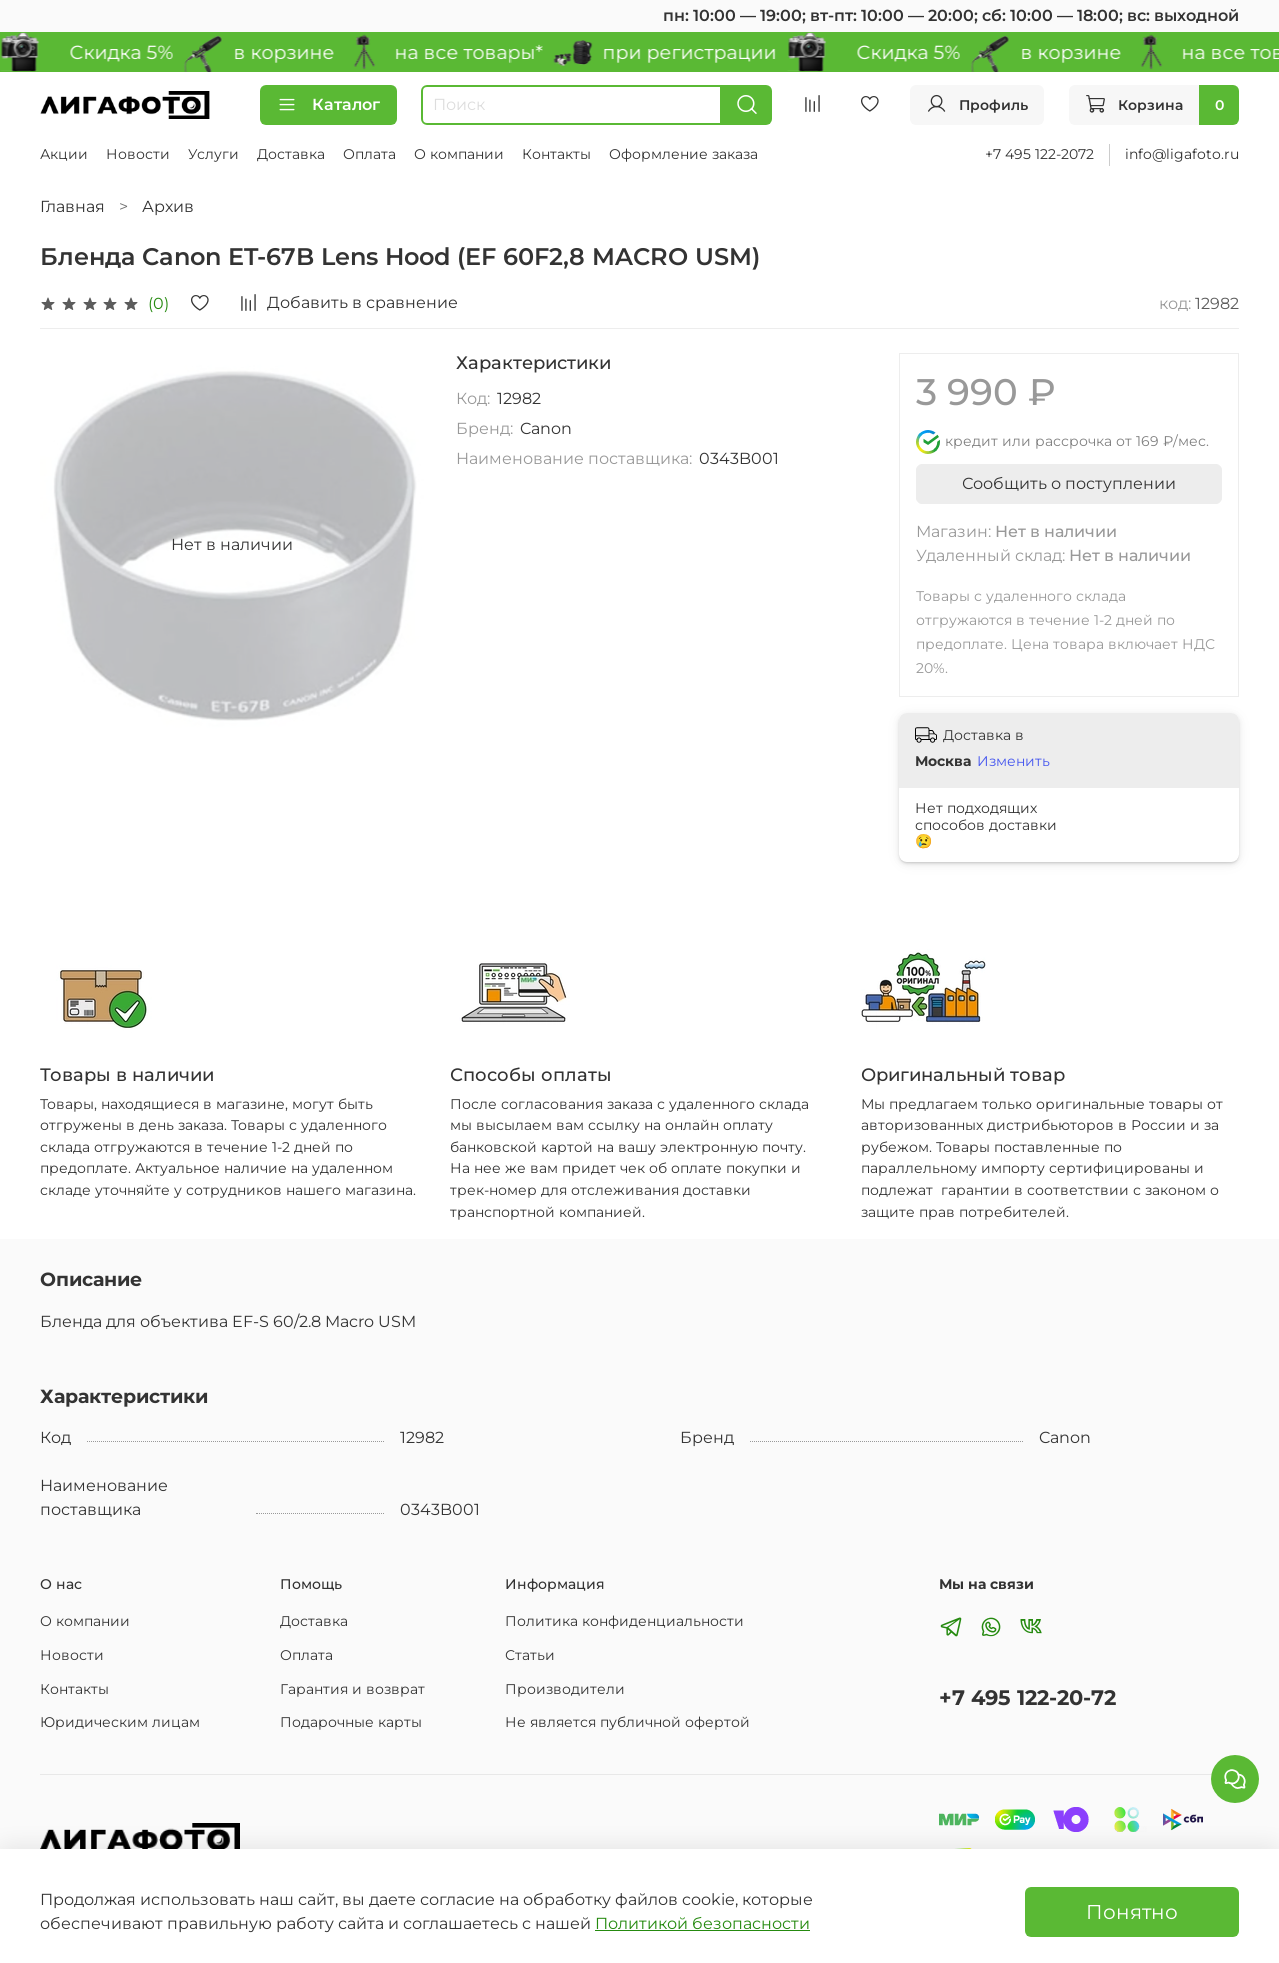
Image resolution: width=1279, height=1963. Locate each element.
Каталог (328, 105)
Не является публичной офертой (627, 1722)
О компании (459, 154)
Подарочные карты (351, 1722)
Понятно (1132, 1912)
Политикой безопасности (702, 1923)
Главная (72, 206)
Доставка (291, 154)
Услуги (213, 154)
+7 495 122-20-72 (1027, 1697)
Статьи (530, 1655)
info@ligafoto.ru (1182, 154)
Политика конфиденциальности (624, 1621)
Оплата (369, 154)
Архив (168, 206)
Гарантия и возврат (352, 1689)
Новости (138, 154)
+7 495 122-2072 (1039, 154)
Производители (565, 1689)
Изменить (1013, 761)
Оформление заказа (683, 154)
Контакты (556, 154)
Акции (64, 154)
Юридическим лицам (120, 1722)
